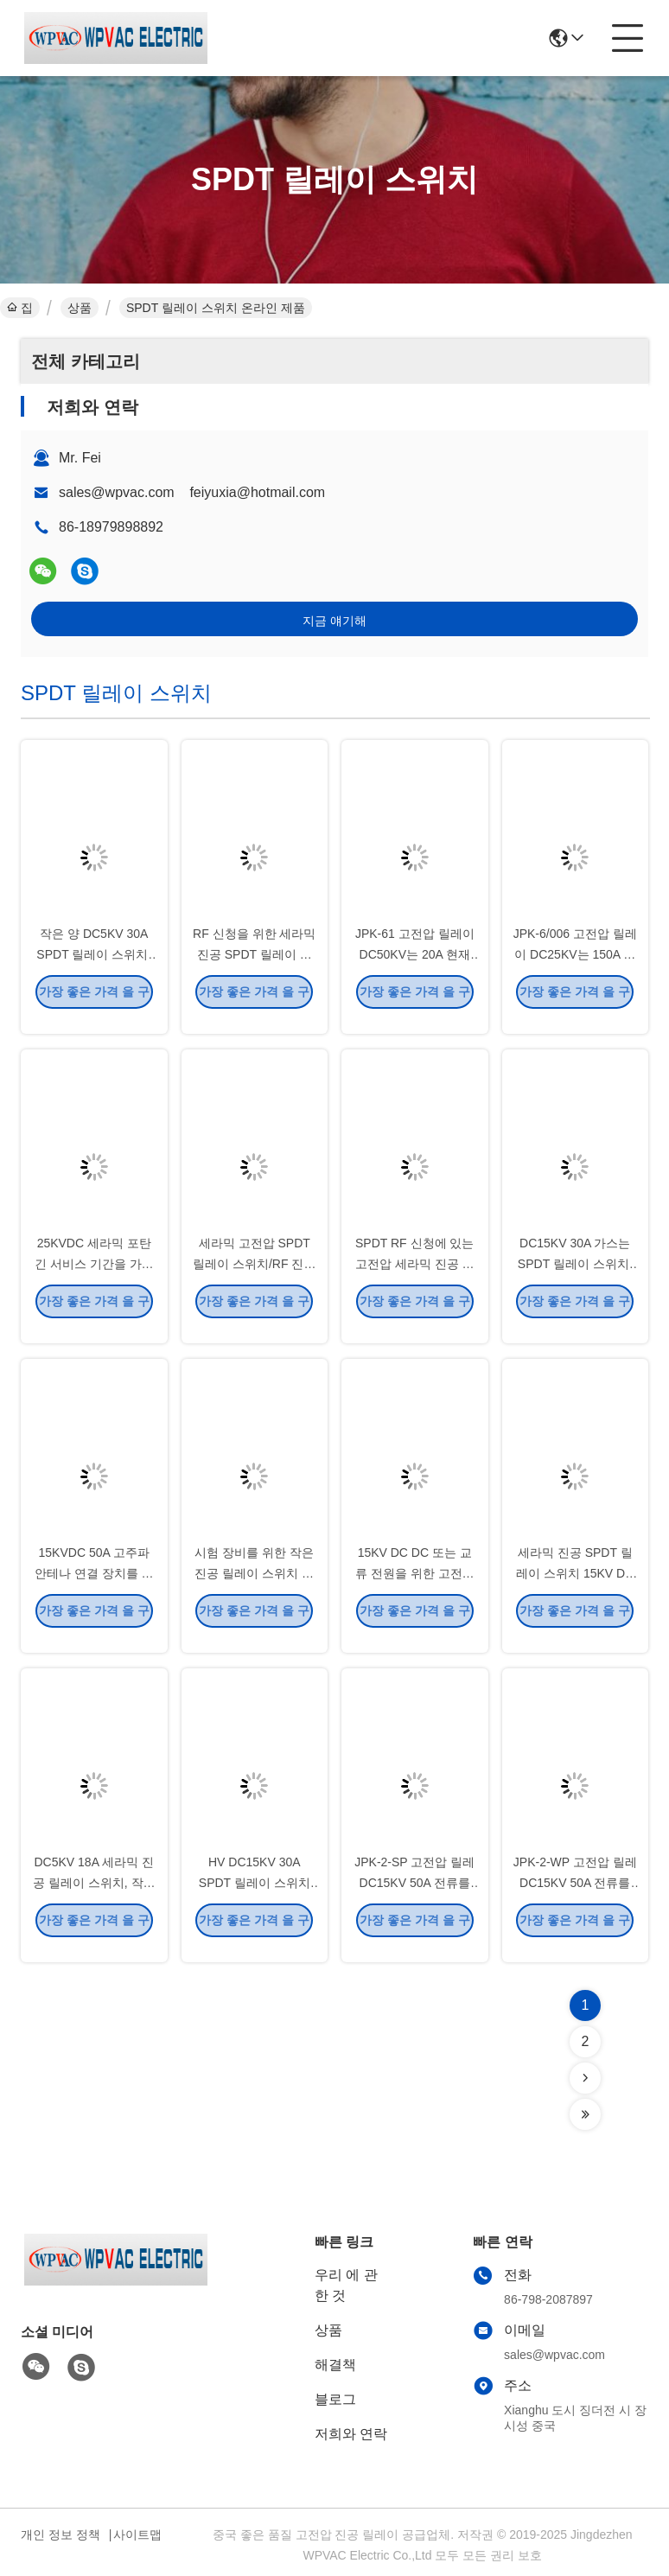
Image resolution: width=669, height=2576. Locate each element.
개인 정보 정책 (60, 2534)
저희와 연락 (351, 2433)
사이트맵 (137, 2534)
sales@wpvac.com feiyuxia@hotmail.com (192, 492)
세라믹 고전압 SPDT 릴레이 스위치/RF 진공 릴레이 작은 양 (254, 1277)
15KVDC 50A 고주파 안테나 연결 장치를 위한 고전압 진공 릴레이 (94, 1587)
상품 (79, 308)
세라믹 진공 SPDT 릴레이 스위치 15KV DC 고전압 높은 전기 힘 (575, 1587)
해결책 (335, 2364)
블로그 (335, 2399)
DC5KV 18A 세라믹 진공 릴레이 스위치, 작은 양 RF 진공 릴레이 (94, 1896)
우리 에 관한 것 (346, 2285)
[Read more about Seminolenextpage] (585, 2078)
